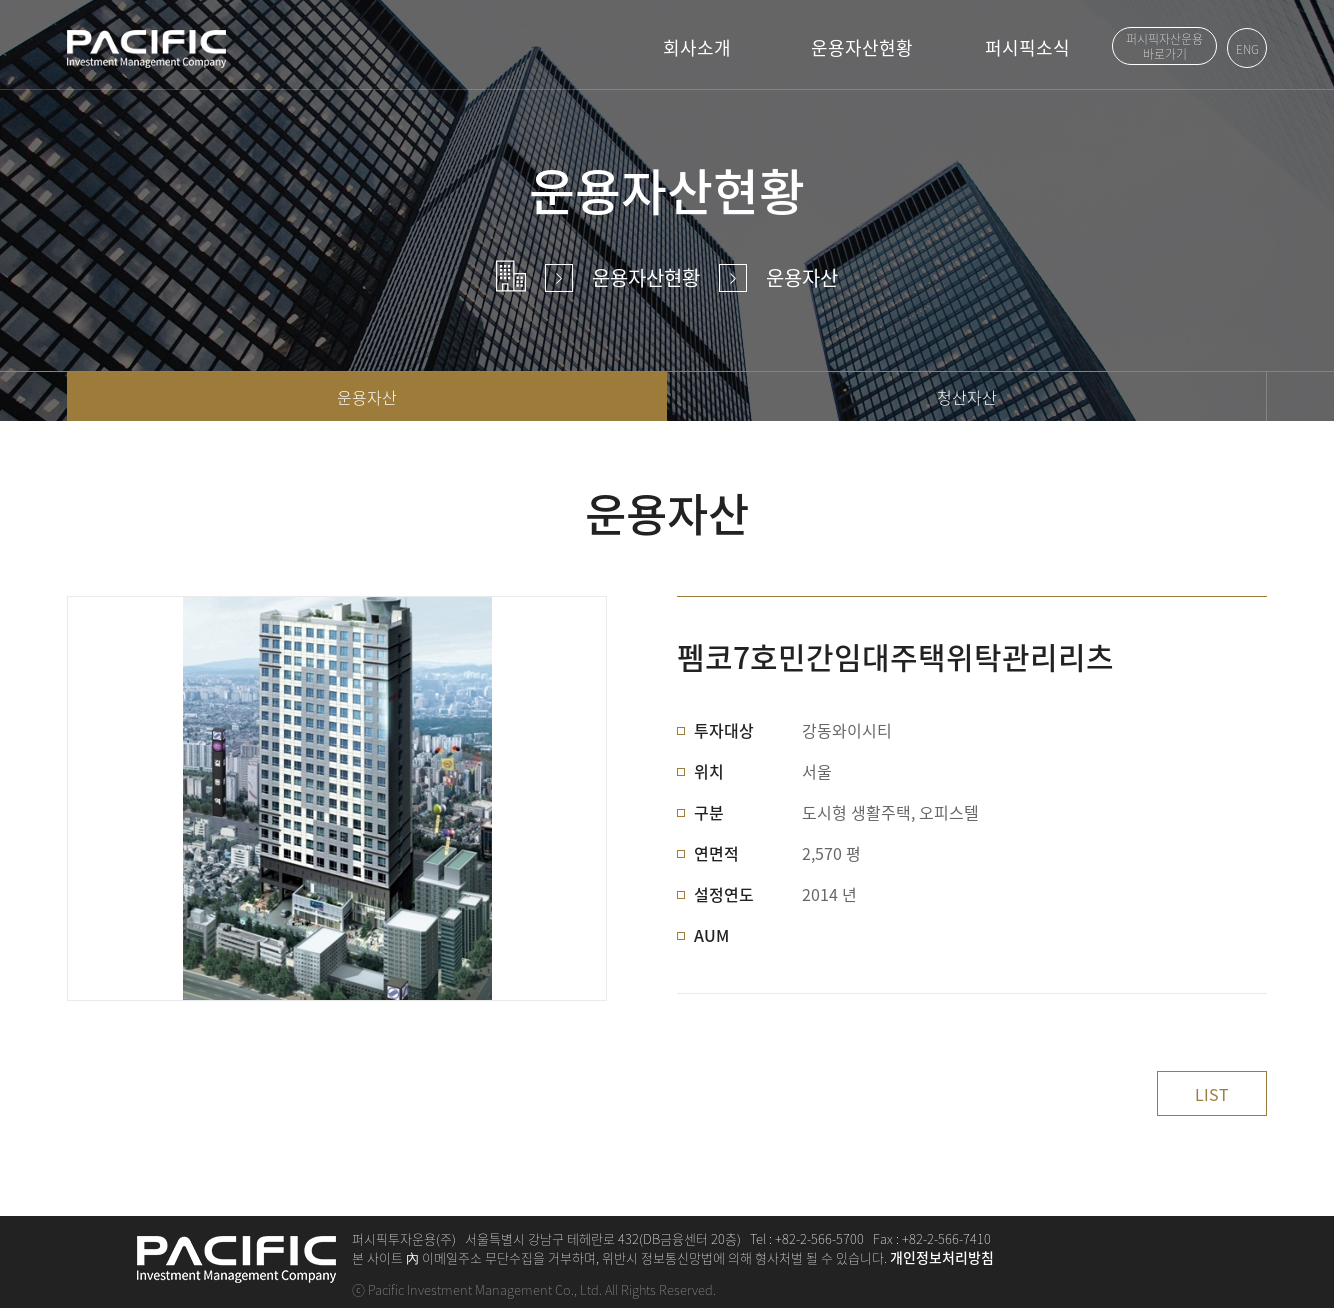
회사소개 (697, 47)
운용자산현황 (862, 47)
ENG (1247, 49)
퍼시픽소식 (1027, 47)
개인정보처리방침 (942, 1257)
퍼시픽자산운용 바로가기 (1164, 47)
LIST (1212, 1094)
